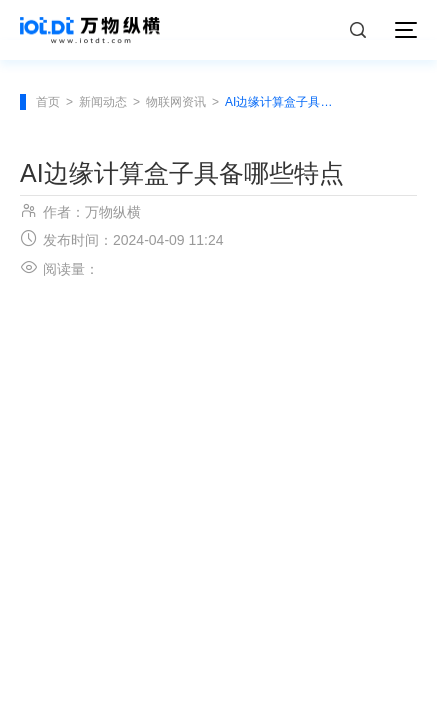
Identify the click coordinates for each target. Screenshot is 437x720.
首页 (48, 102)
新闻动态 (103, 102)
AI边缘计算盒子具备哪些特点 (282, 102)
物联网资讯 (176, 102)
